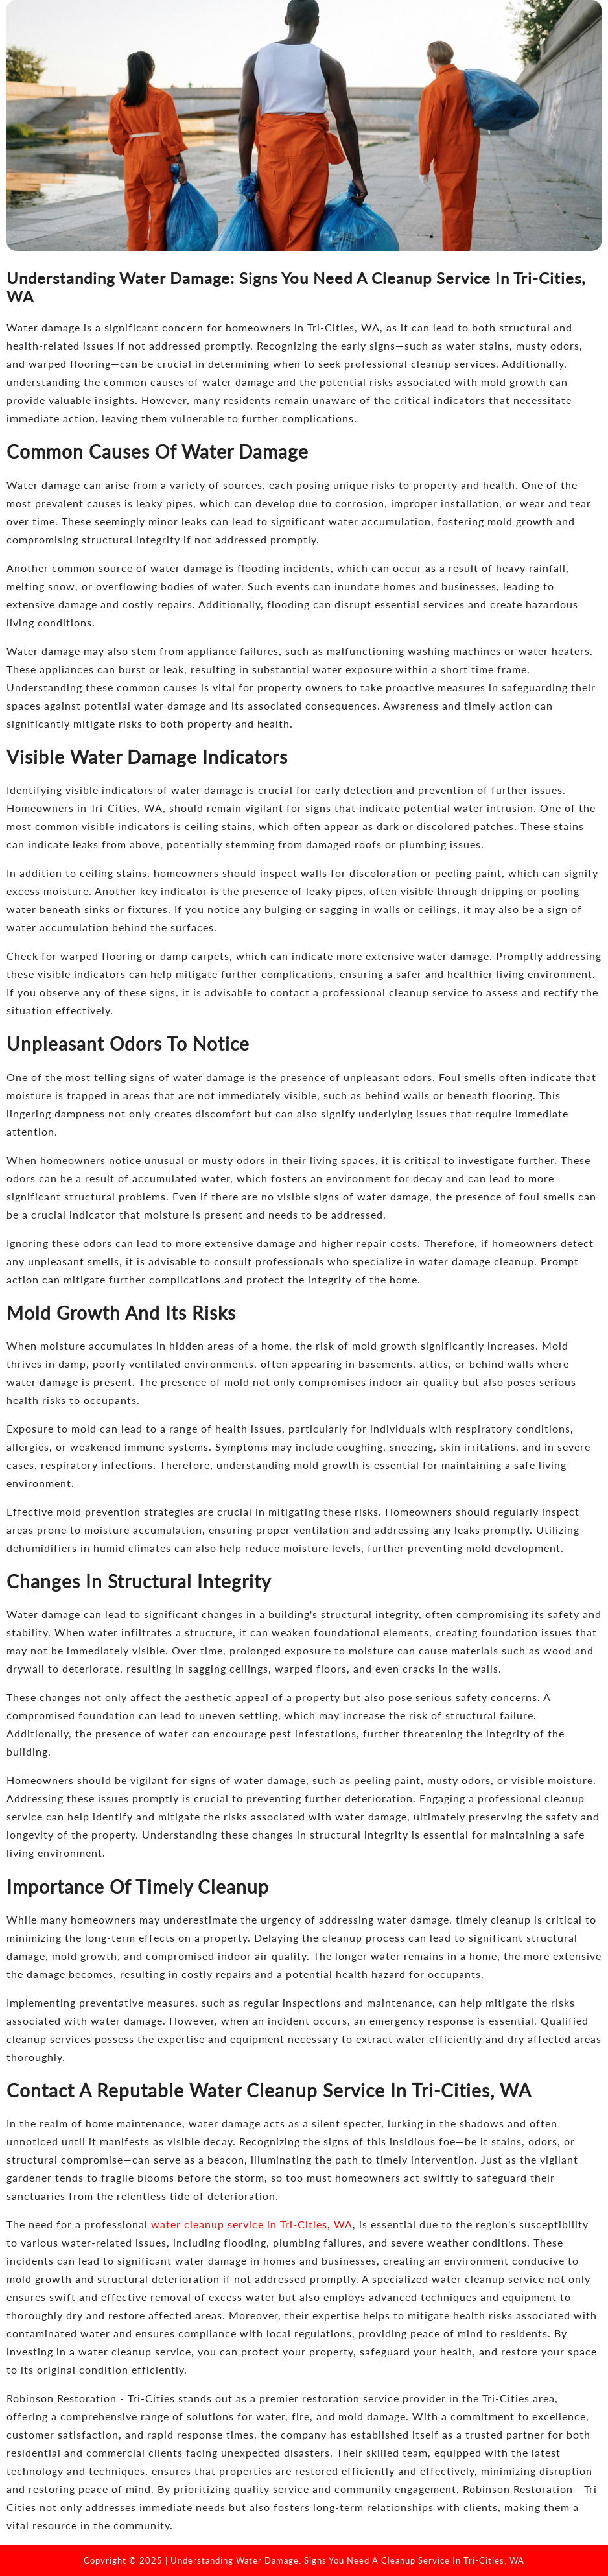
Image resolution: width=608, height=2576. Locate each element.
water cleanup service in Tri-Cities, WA (252, 2224)
